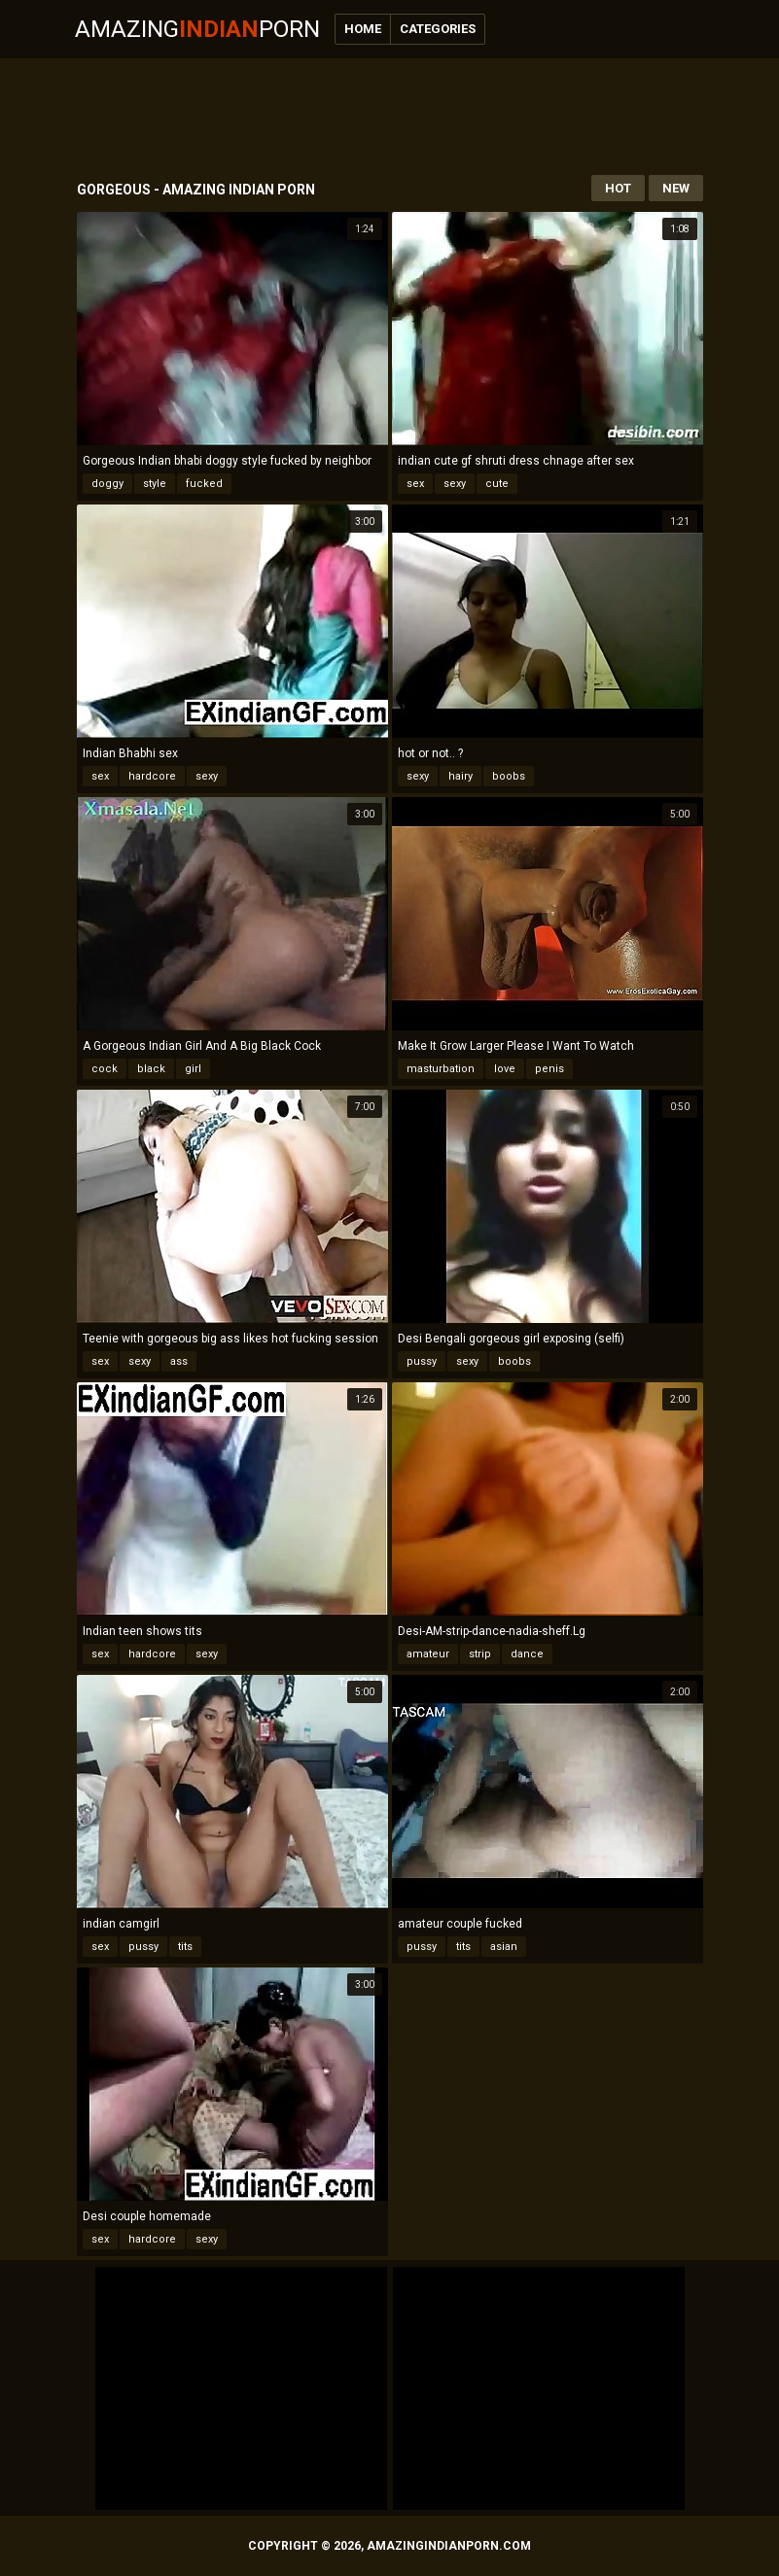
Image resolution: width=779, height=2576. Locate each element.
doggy (107, 483)
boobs (508, 776)
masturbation (441, 1068)
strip (480, 1654)
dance (527, 1654)
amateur (428, 1654)
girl (193, 1068)
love (504, 1068)
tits (185, 1946)
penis (549, 1068)
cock (104, 1068)
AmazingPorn (197, 29)
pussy (422, 1361)
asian (503, 1946)
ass (179, 1361)
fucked (204, 483)
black (151, 1068)
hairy (460, 776)
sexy (454, 483)
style (154, 483)
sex (415, 483)
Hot (618, 188)
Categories (438, 28)
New (676, 188)
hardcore (152, 776)
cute (497, 483)
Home (362, 28)
